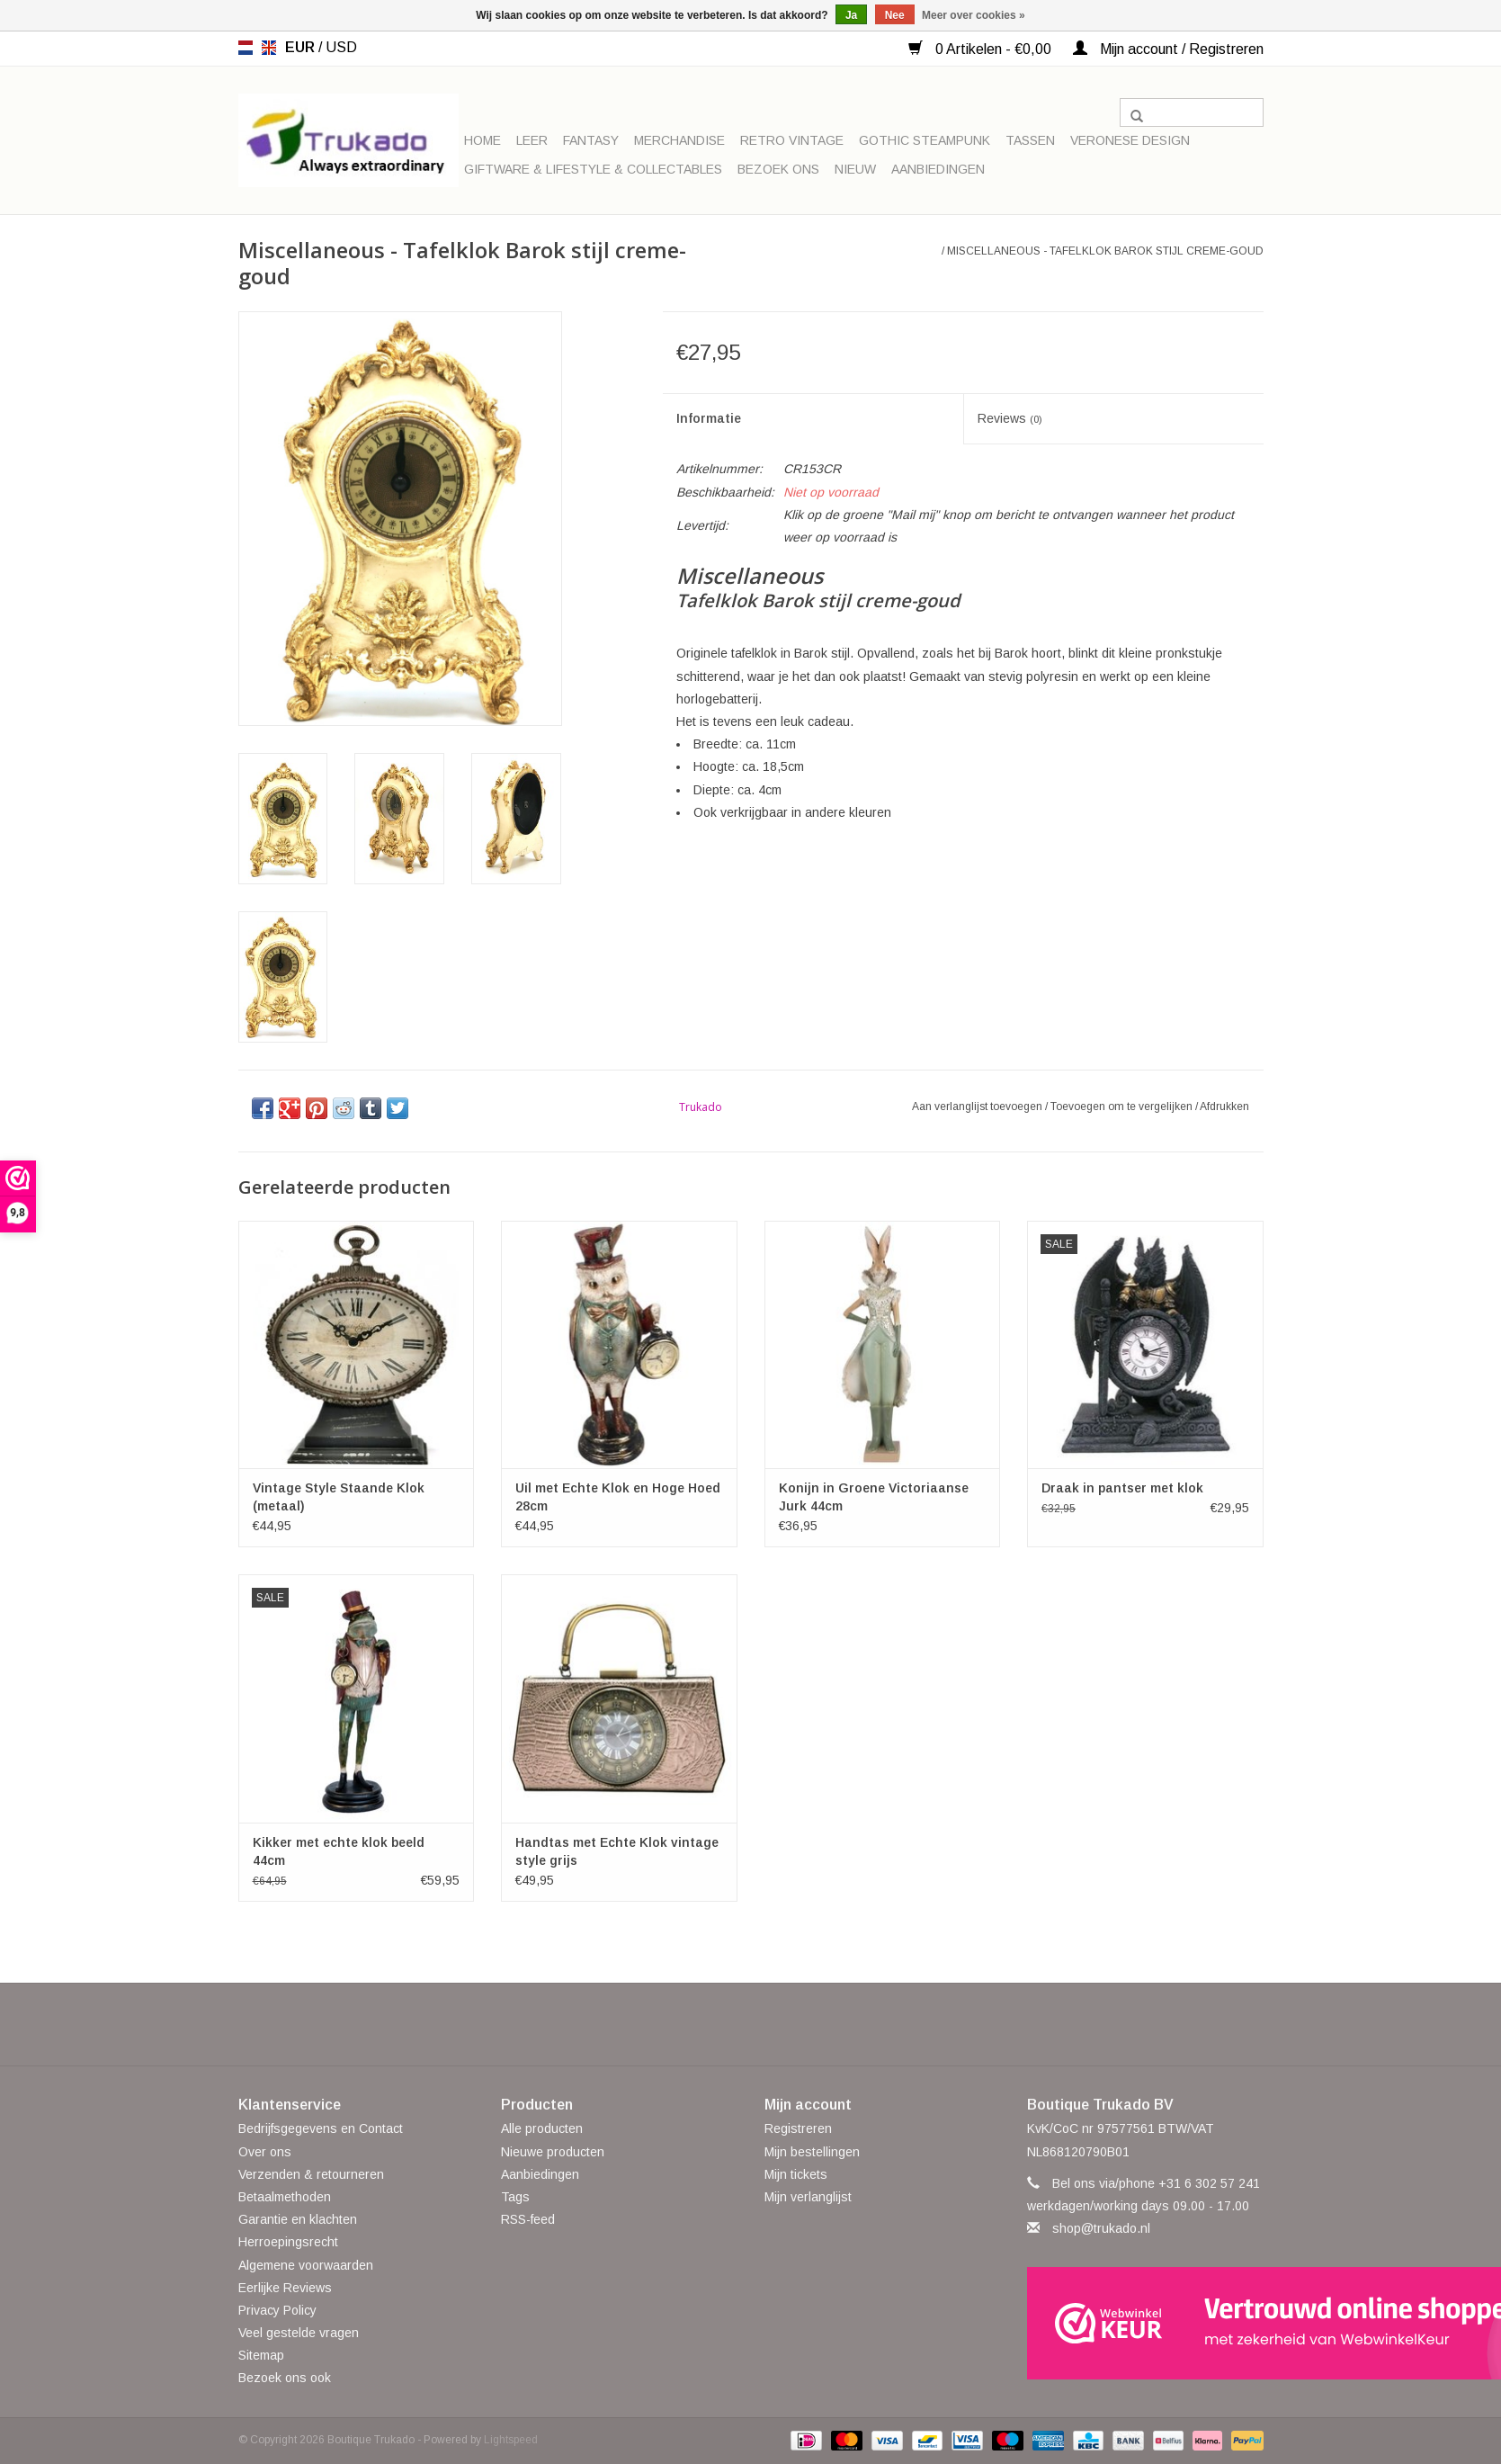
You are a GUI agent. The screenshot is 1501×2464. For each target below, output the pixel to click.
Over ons (264, 2152)
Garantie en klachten (297, 2219)
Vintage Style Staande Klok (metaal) (338, 1497)
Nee (895, 15)
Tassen (1030, 140)
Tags (515, 2197)
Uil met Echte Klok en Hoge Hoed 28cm (617, 1497)
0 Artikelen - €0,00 (981, 49)
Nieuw (855, 169)
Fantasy (591, 140)
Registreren (798, 2128)
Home (482, 140)
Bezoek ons (778, 169)
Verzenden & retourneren (311, 2174)
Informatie (708, 418)
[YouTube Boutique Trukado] (783, 2024)
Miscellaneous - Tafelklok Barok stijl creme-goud (1105, 251)
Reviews (1010, 418)
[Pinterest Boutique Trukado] (751, 2024)
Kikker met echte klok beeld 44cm (338, 1851)
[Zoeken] (1192, 112)
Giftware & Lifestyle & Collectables (593, 169)
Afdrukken (1224, 1106)
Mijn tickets (795, 2174)
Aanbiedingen (938, 169)
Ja (851, 15)
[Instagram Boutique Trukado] (815, 2024)
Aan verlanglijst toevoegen (978, 1106)
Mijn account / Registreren (1168, 49)
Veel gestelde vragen (298, 2332)
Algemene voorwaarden (305, 2265)
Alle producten (542, 2128)
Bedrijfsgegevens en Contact (320, 2128)
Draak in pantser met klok (1122, 1488)
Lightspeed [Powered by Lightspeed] (511, 2439)
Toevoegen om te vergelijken (1122, 1106)
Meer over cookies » (973, 15)
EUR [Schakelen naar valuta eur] (301, 47)
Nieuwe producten (552, 2152)
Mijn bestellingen (812, 2152)
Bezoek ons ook (284, 2377)
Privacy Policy (277, 2310)
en (269, 47)
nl (245, 47)
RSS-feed (528, 2219)
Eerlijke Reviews (285, 2287)
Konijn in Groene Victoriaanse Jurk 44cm (874, 1497)
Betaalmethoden (284, 2197)
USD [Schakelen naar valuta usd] (341, 47)
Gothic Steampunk (924, 140)
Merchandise (679, 140)
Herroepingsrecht (288, 2242)
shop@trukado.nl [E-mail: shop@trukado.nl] (1101, 2228)
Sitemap (261, 2355)
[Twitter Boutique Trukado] (718, 2024)
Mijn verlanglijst (808, 2197)
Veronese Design (1130, 140)
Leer (532, 140)
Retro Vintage (792, 140)
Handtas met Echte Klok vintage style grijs (617, 1851)
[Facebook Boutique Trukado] (686, 2024)
